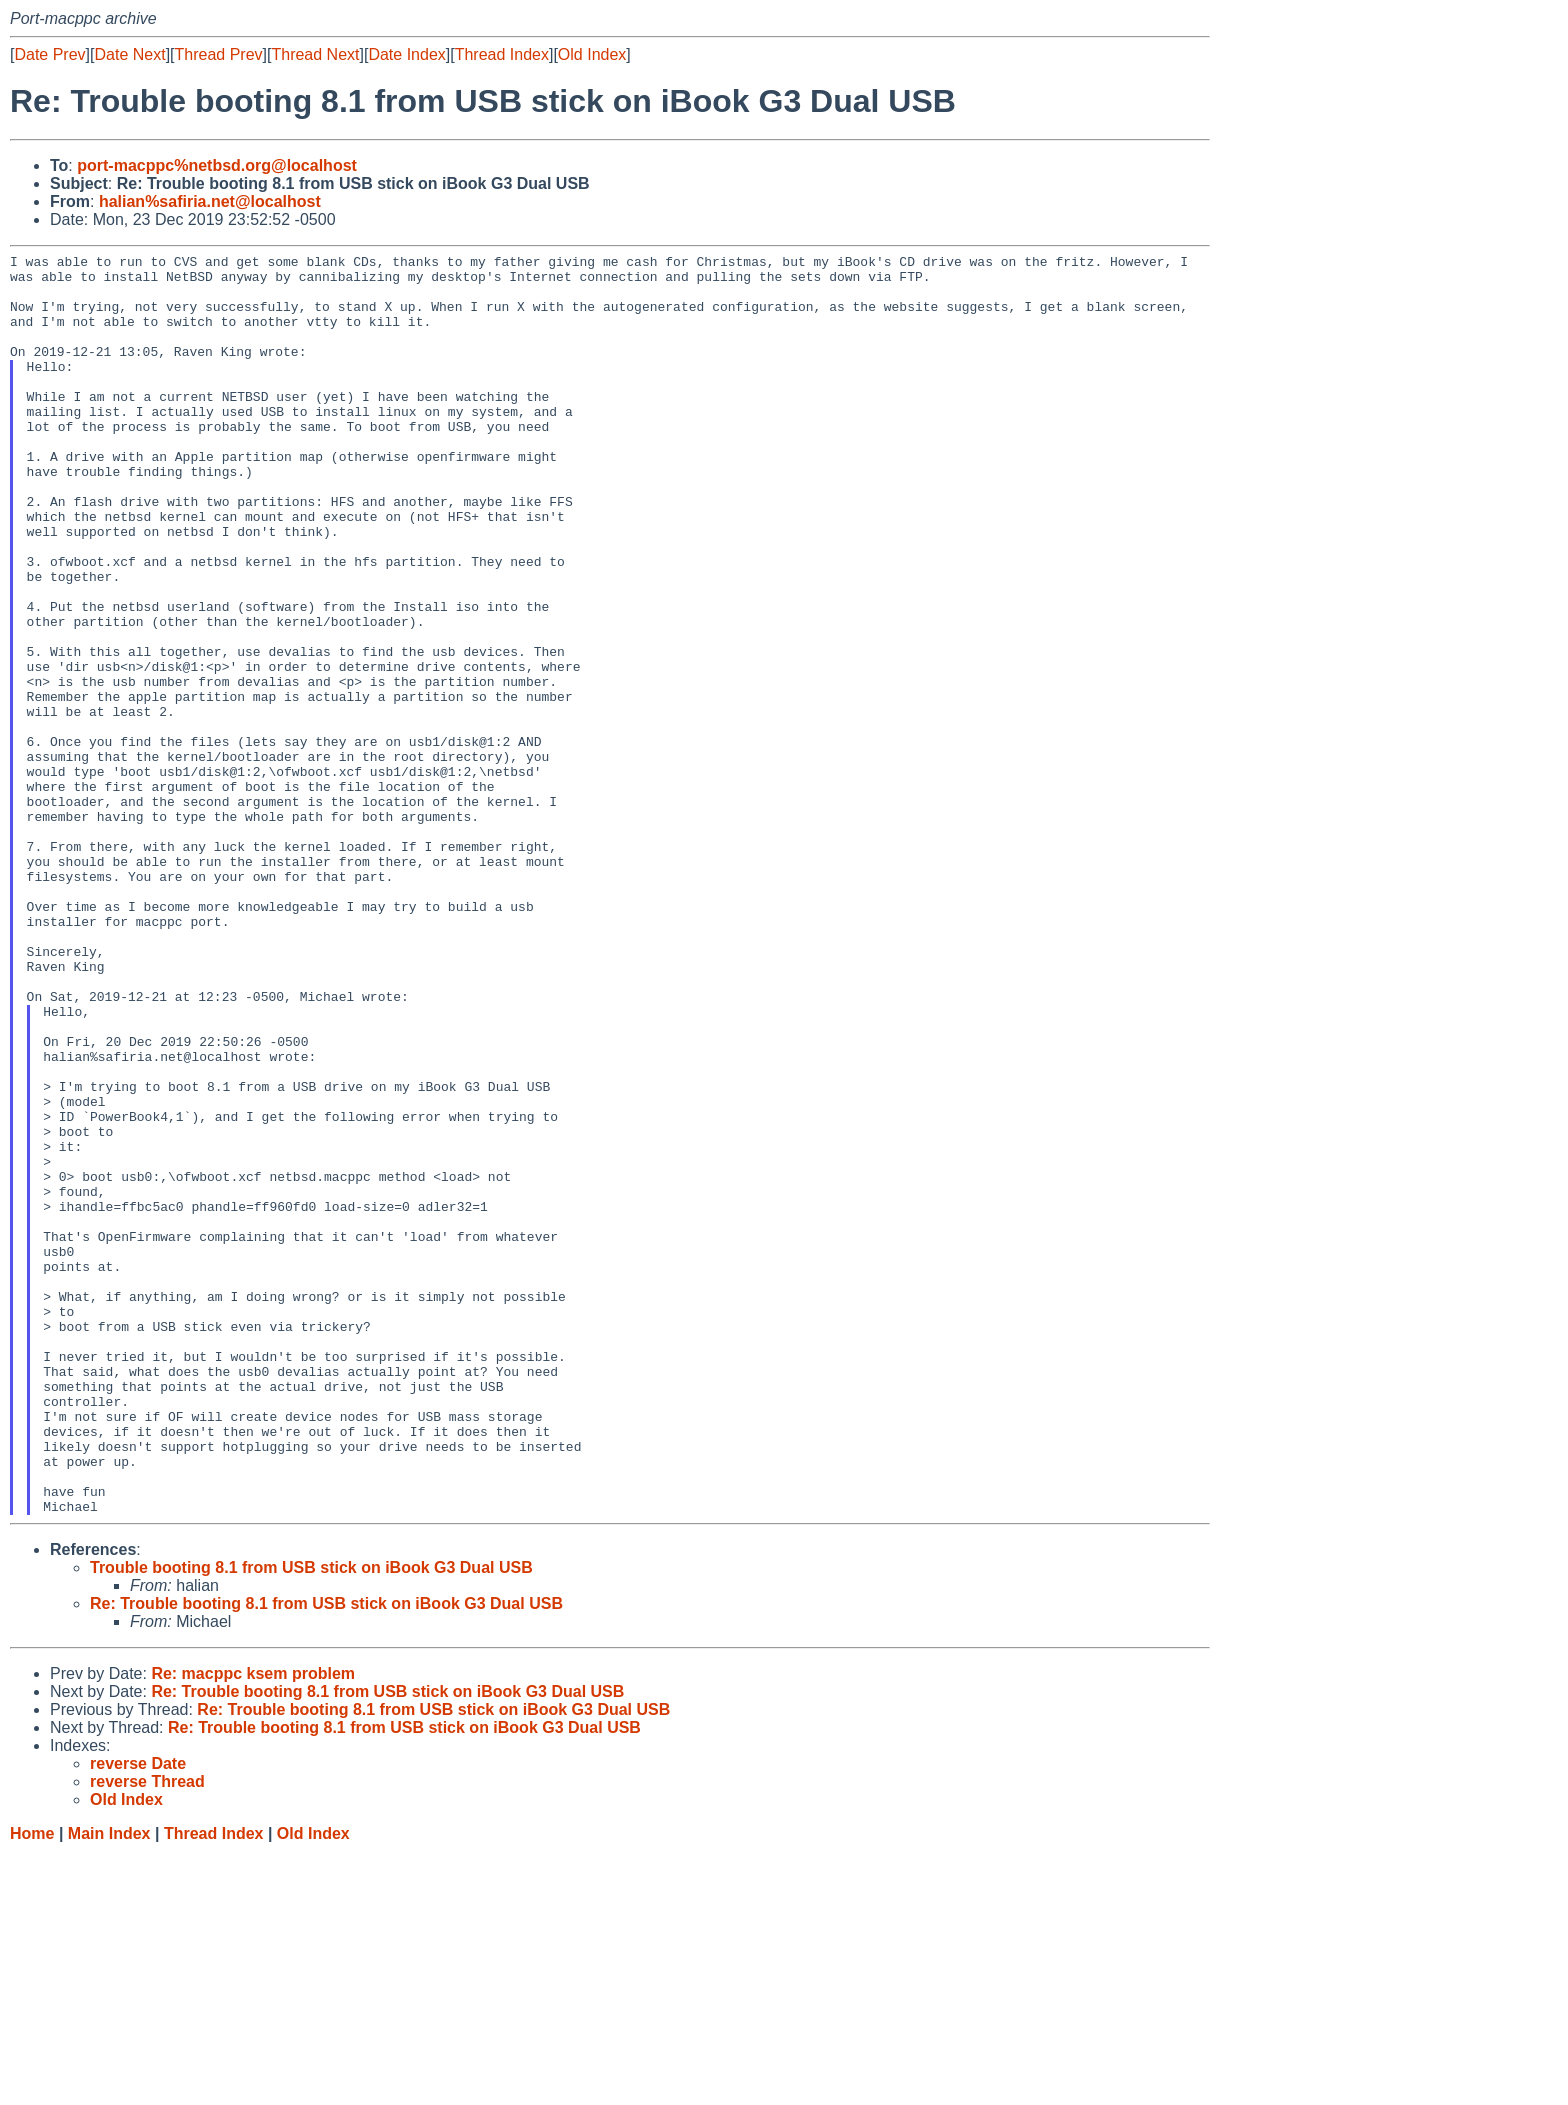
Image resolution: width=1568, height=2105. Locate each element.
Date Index (406, 54)
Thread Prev (219, 54)
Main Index (109, 2085)
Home (32, 2085)
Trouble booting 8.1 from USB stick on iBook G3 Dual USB (311, 1819)
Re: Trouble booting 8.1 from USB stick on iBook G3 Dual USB (326, 1855)
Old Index (592, 54)
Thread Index (502, 54)
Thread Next (315, 54)
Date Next (129, 54)
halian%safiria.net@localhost (210, 201)
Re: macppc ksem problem (253, 1925)
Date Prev (49, 54)
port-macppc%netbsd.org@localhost (217, 165)
